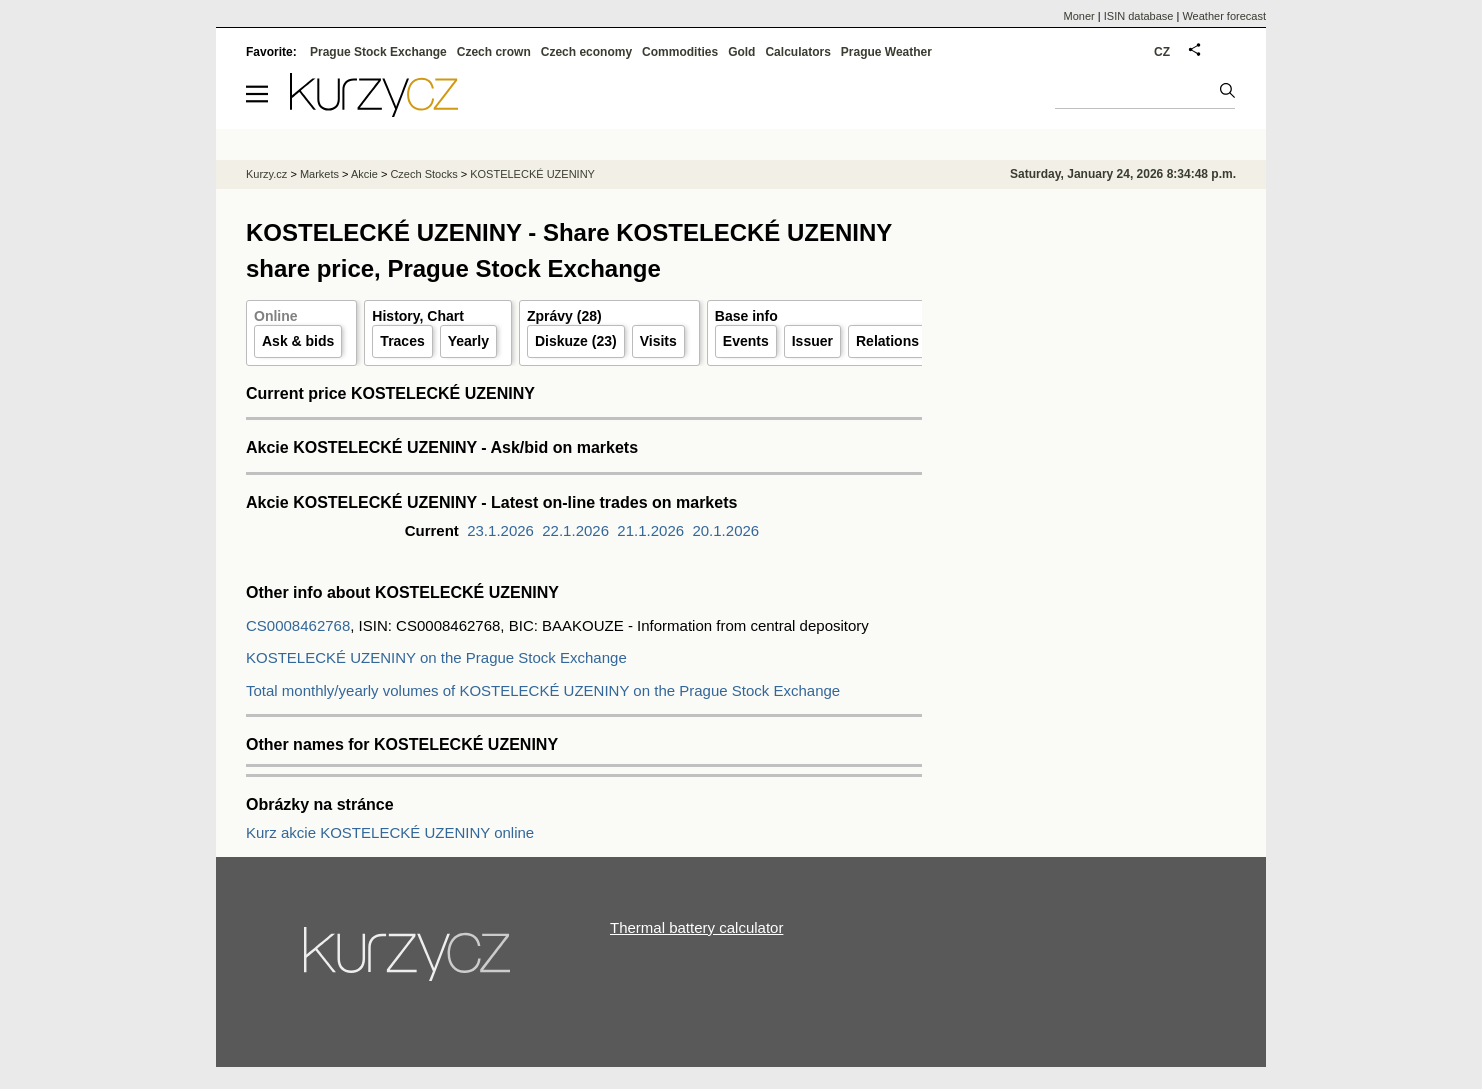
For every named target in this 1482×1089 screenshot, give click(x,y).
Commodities (680, 52)
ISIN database (1139, 16)
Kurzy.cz (266, 174)
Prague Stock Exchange (378, 52)
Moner (1079, 16)
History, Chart (418, 316)
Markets (319, 174)
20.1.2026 (725, 530)
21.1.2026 (650, 530)
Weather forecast (1224, 16)
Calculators (797, 52)
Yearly (468, 341)
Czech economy (586, 52)
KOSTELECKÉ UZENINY (532, 174)
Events (746, 341)
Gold (741, 52)
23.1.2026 (500, 530)
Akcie (364, 174)
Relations (887, 341)
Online (276, 316)
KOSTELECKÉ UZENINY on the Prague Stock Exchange (436, 657)
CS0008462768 (298, 625)
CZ (1162, 52)
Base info (746, 316)
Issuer (812, 341)
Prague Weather (886, 52)
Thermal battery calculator (696, 927)
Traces (402, 341)
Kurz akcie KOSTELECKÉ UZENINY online (390, 832)
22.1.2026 (575, 530)
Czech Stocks (423, 174)
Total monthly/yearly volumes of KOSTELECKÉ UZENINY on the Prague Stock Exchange (543, 690)
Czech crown (494, 52)
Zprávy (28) (564, 316)
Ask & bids (298, 341)
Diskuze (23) (576, 341)
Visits (658, 341)
